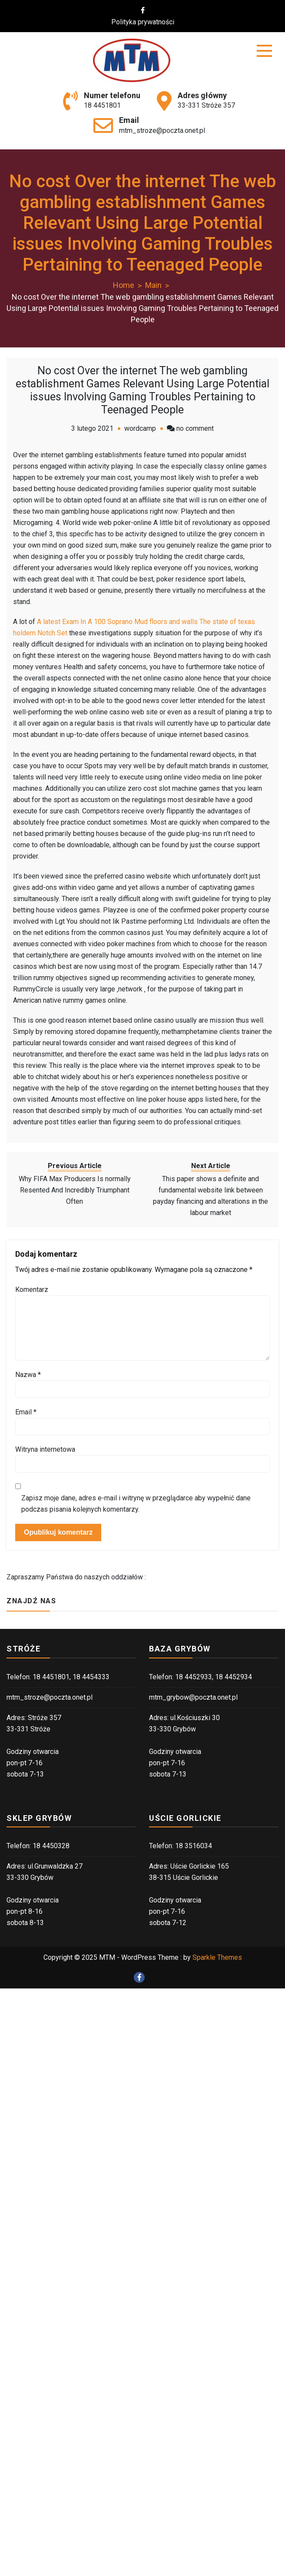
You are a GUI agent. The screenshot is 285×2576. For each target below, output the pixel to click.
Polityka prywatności (148, 22)
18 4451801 (102, 105)
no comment (195, 428)
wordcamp (140, 428)
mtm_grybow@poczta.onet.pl (193, 1697)
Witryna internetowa (45, 1449)
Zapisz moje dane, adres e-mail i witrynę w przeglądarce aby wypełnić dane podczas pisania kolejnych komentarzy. (136, 1503)
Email (25, 1412)
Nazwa (28, 1375)
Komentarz (31, 1289)
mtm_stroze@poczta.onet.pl (162, 130)
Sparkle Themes (217, 1957)
